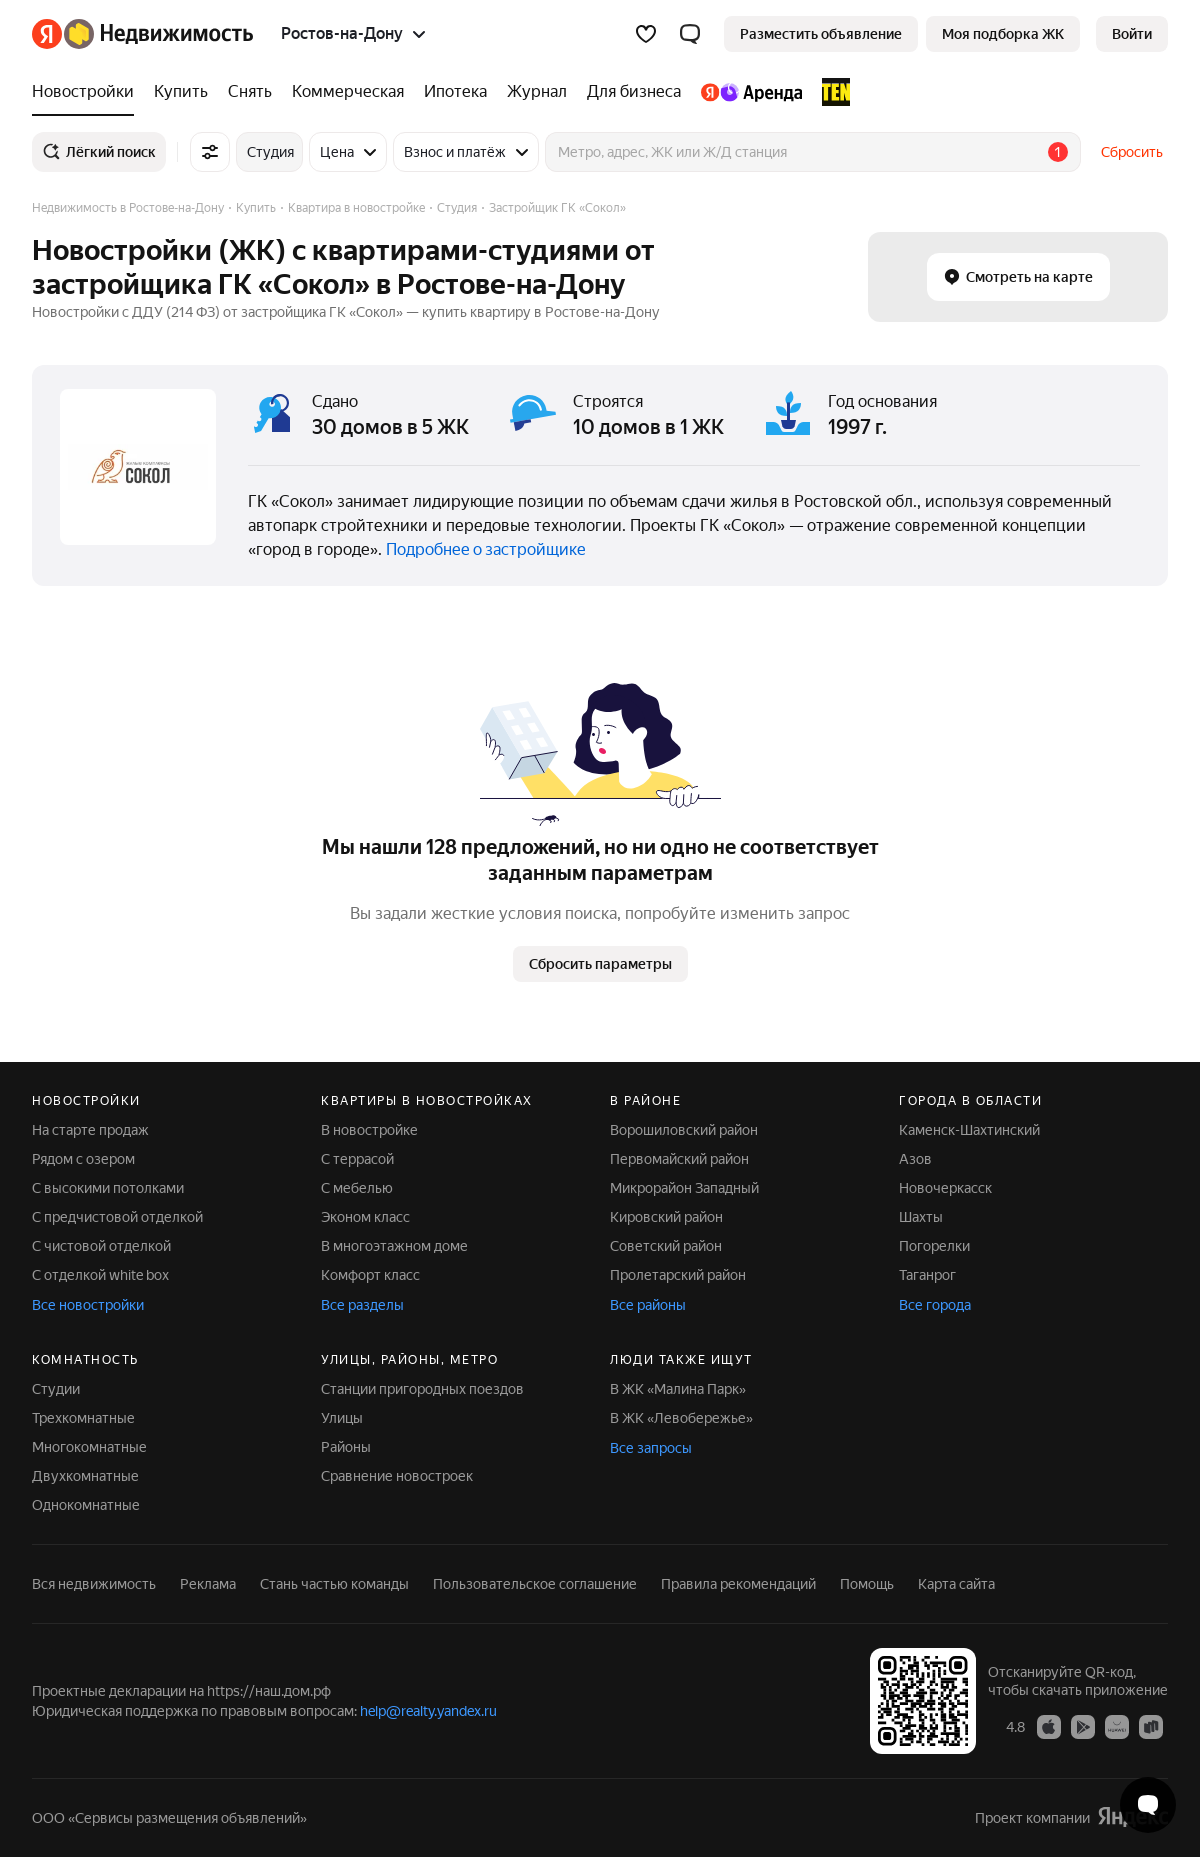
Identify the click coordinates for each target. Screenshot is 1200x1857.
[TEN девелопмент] (831, 92)
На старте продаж (90, 1130)
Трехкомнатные (83, 1418)
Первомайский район (679, 1159)
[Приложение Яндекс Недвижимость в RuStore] (1151, 1726)
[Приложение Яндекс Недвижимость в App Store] (1049, 1726)
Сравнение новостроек (397, 1476)
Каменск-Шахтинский (969, 1130)
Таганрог (927, 1275)
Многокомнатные (89, 1447)
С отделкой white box (100, 1275)
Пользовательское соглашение (535, 1584)
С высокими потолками (108, 1188)
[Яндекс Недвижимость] (158, 34)
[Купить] (181, 92)
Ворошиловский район (684, 1130)
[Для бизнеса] (634, 92)
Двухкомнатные (85, 1476)
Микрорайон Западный (684, 1188)
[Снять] (250, 92)
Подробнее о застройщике (486, 549)
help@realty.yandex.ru (428, 1711)
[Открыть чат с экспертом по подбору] (1148, 1805)
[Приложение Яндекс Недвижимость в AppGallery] (1117, 1726)
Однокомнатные (86, 1505)
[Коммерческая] (348, 92)
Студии (56, 1389)
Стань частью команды (334, 1584)
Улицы (342, 1418)
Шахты (921, 1217)
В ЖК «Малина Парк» (678, 1389)
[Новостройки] (88, 92)
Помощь (867, 1584)
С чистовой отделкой (101, 1246)
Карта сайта (956, 1584)
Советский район (666, 1246)
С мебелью (357, 1188)
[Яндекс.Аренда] (751, 92)
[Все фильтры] (210, 152)
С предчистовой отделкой (117, 1217)
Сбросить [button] (1132, 152)
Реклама (208, 1584)
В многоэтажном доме (394, 1246)
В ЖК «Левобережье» (681, 1418)
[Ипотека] (455, 92)
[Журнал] (537, 92)
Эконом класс (365, 1217)
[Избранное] (646, 34)
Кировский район (666, 1217)
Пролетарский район (678, 1275)
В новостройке (369, 1130)
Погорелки (934, 1246)
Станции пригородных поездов (422, 1389)
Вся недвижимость (94, 1584)
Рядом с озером (83, 1159)
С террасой (357, 1159)
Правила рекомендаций (738, 1584)
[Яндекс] (47, 34)
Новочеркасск (945, 1188)
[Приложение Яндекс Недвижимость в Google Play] (1083, 1726)
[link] (1132, 34)
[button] (690, 34)
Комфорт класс (370, 1275)
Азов (915, 1159)
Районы (346, 1447)
